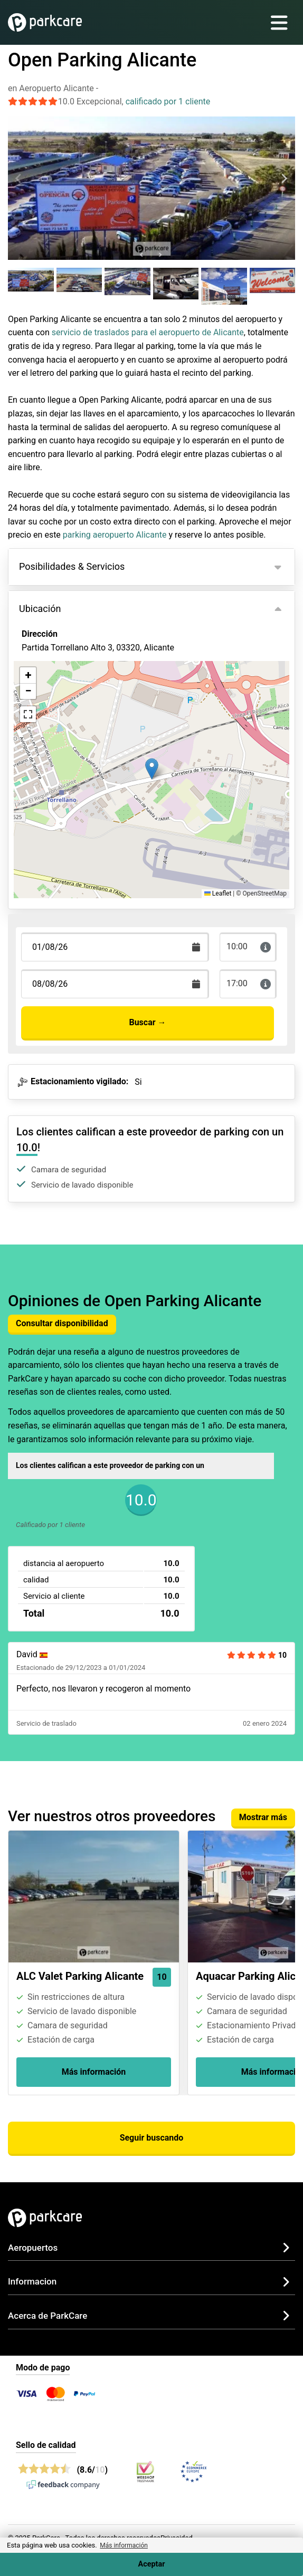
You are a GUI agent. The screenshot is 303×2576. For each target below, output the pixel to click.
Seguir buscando (152, 2138)
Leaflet (217, 893)
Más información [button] (124, 2545)
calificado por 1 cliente (168, 101)
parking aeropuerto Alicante (115, 535)
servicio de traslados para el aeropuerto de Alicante (148, 332)
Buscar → (147, 1022)
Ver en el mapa (57, 704)
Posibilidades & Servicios (72, 566)
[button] (151, 769)
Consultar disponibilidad (62, 1323)
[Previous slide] (19, 178)
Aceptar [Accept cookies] (151, 2564)
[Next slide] (284, 178)
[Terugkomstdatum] (115, 946)
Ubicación (40, 608)
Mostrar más (263, 1817)
